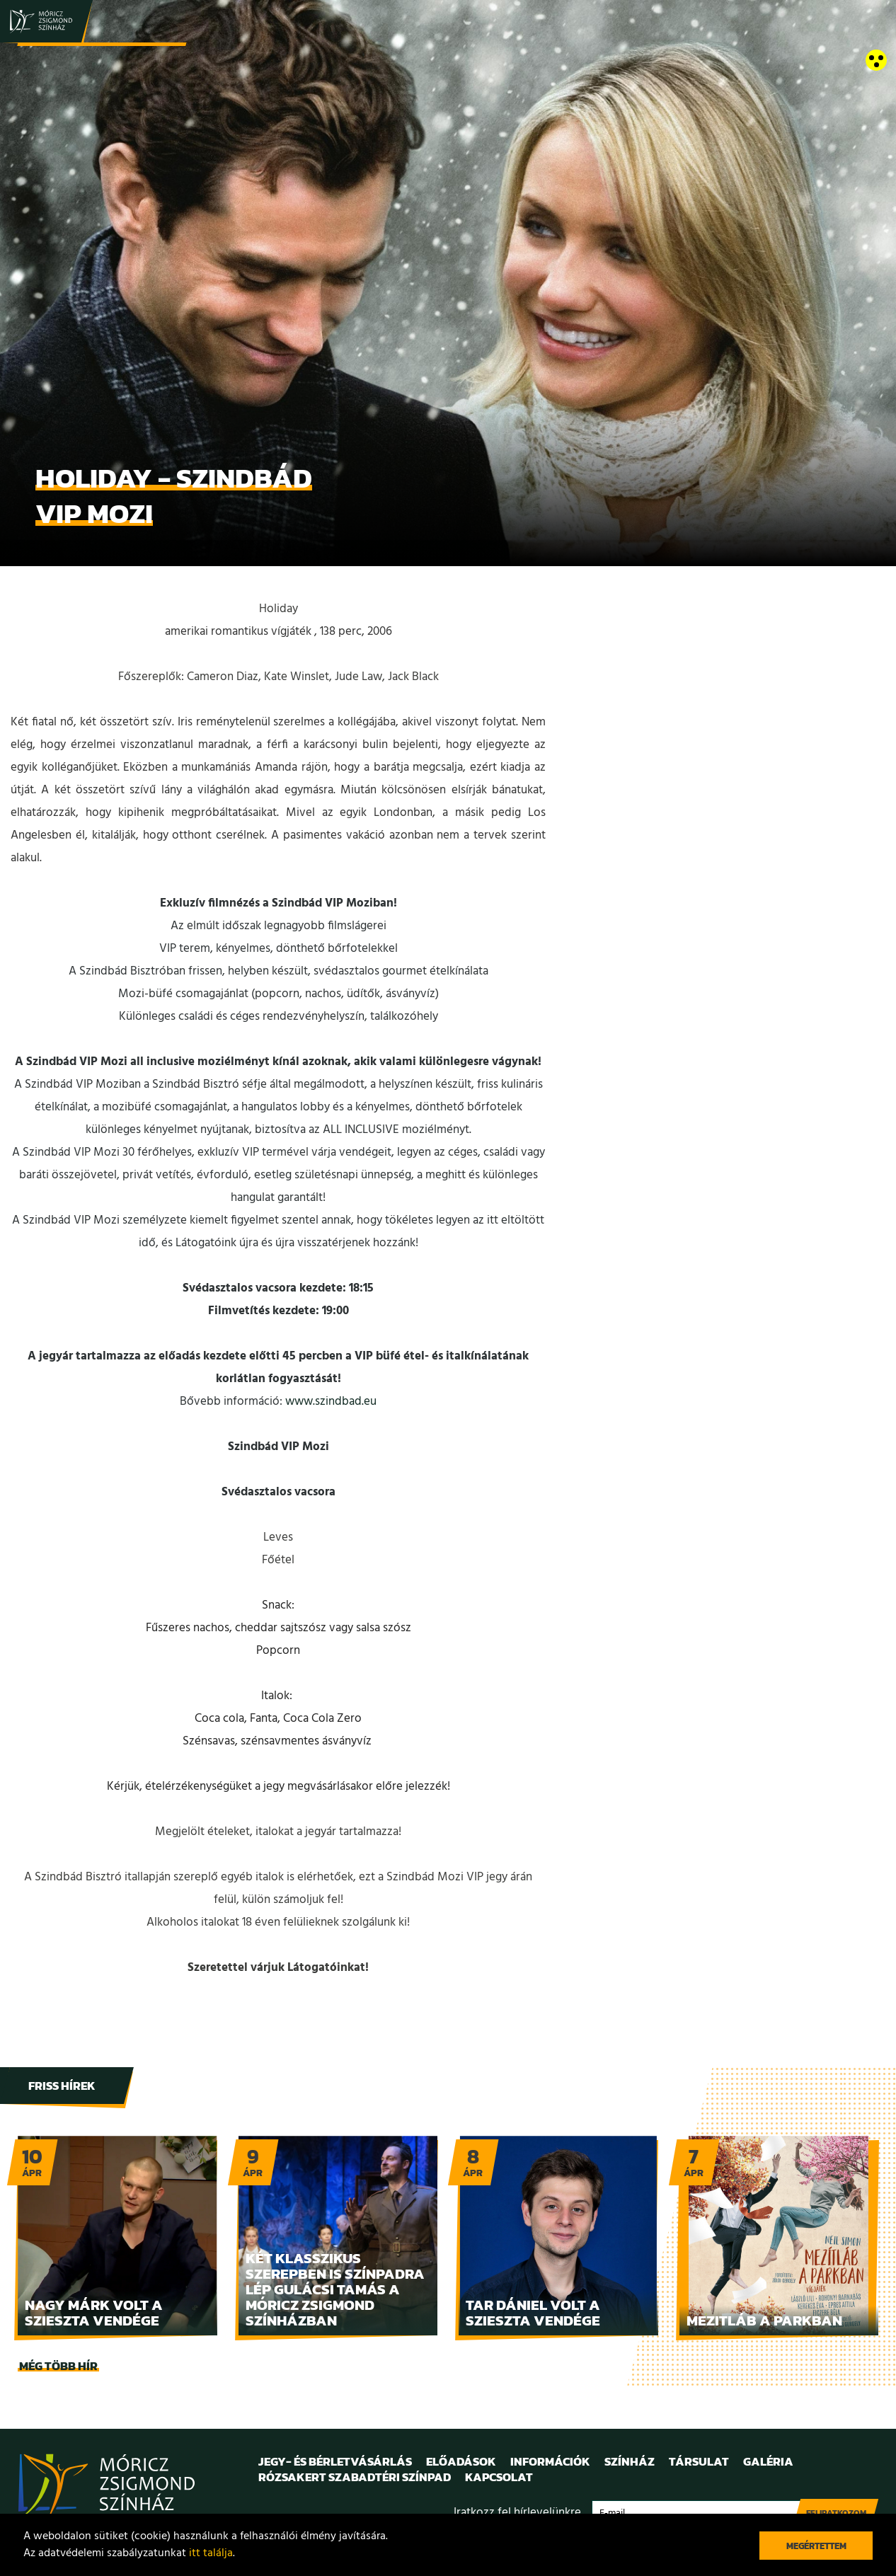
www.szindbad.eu (331, 1401)
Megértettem (816, 2546)
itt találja (211, 2553)
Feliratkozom (836, 2513)
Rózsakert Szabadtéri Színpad (354, 2477)
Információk (550, 2461)
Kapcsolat (499, 2477)
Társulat (699, 2461)
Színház (629, 2461)
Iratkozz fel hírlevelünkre (517, 2513)
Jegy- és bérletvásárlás (335, 2461)
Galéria (768, 2461)
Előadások (461, 2461)
